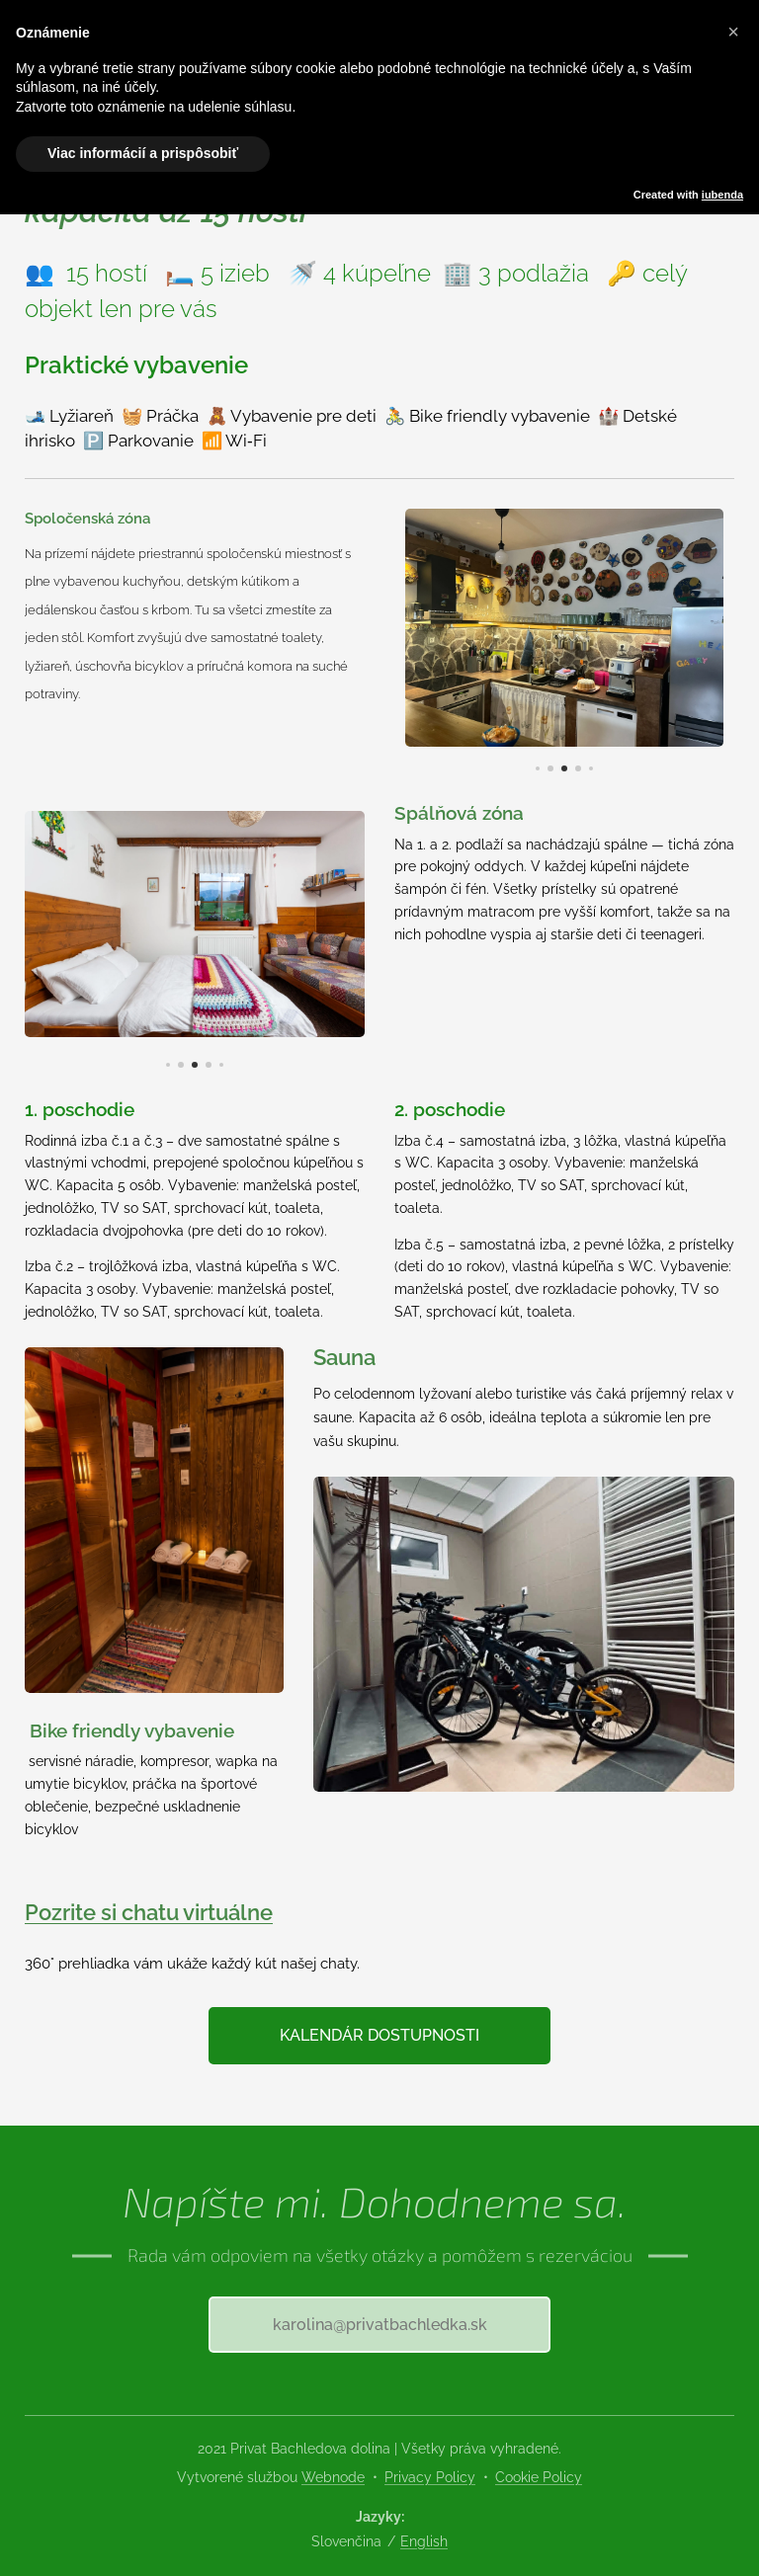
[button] (733, 31)
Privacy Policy (429, 2477)
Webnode (333, 2477)
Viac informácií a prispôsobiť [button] (142, 153)
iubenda (722, 195)
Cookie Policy (538, 2477)
